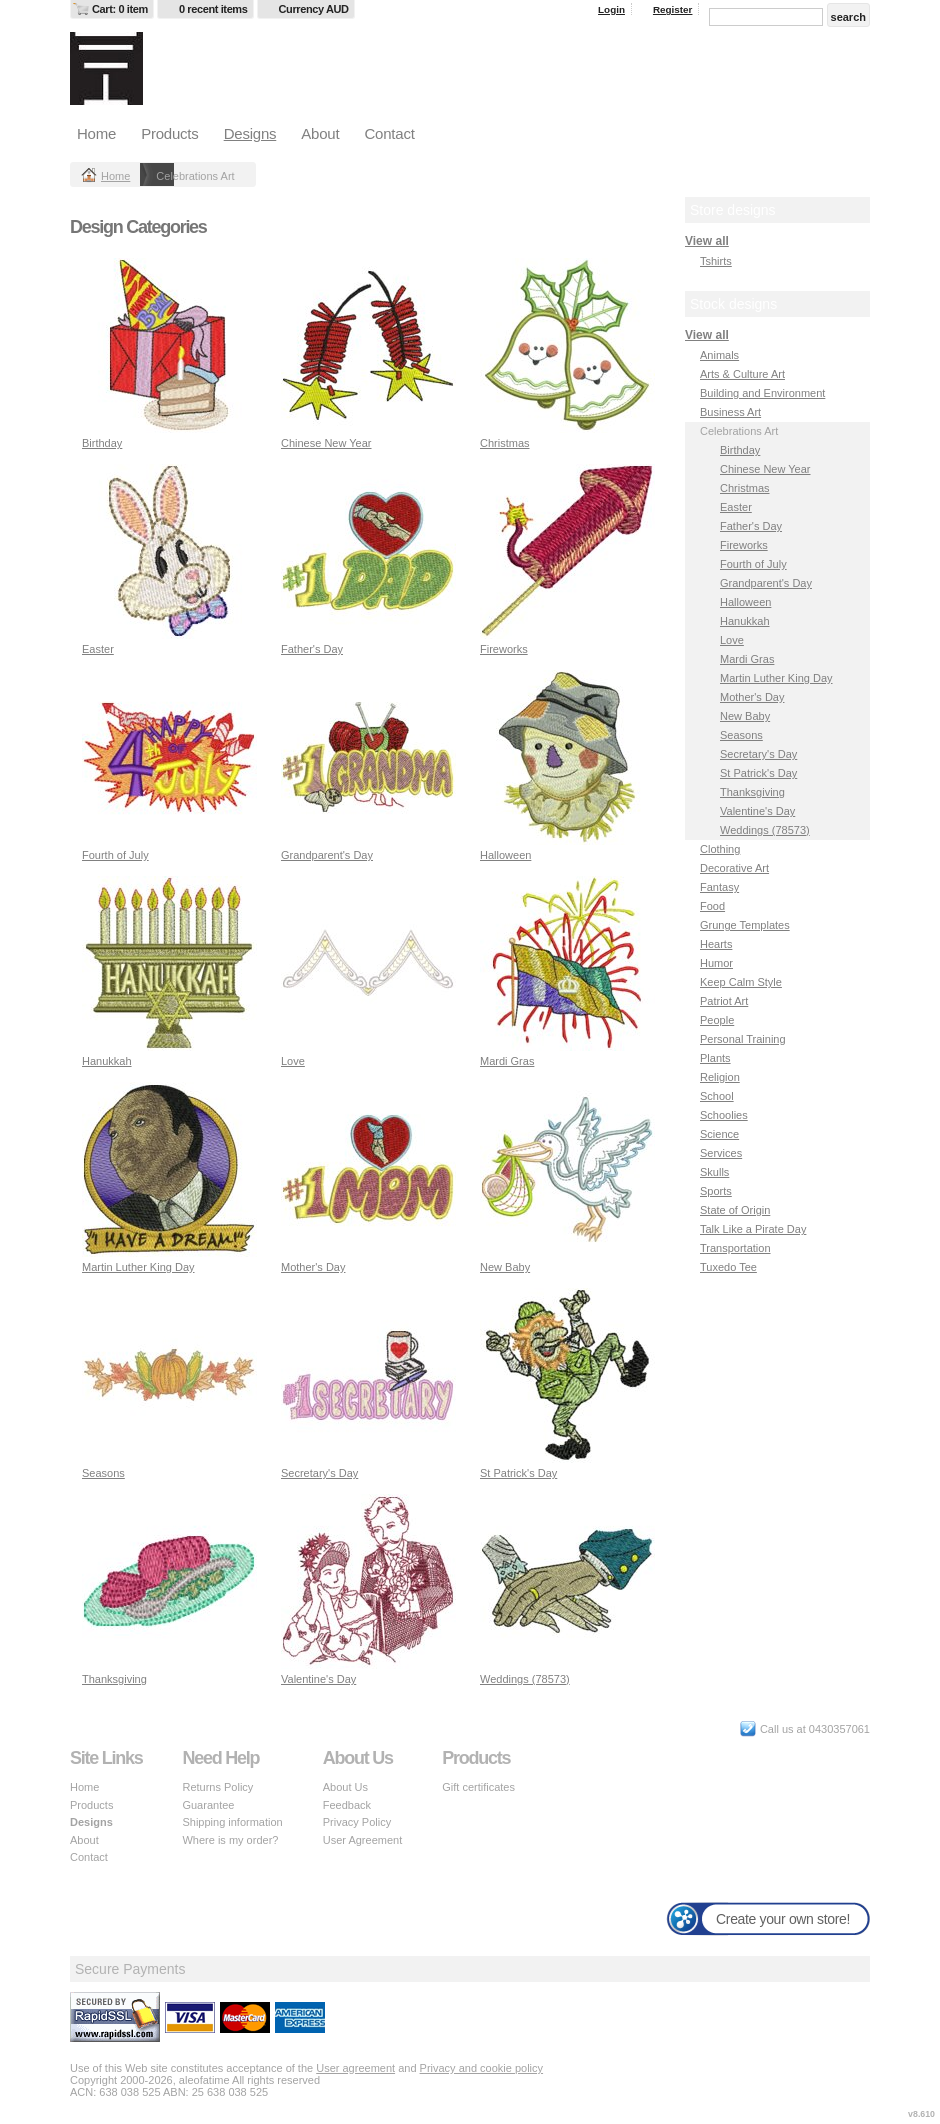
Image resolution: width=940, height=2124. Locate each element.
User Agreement (362, 1840)
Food (712, 906)
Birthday (102, 443)
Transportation (735, 1248)
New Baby (505, 1267)
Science (719, 1134)
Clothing (720, 849)
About (320, 133)
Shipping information (232, 1822)
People (717, 1020)
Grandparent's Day (327, 855)
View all (707, 241)
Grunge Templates (745, 925)
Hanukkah (107, 1061)
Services (721, 1153)
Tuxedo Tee (728, 1267)
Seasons (103, 1473)
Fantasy (719, 887)
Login (611, 9)
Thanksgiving (114, 1679)
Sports (716, 1191)
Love (293, 1061)
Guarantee (208, 1805)
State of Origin (735, 1210)
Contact (389, 133)
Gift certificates (478, 1787)
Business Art (730, 412)
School (717, 1096)
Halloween (505, 855)
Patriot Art (724, 1001)
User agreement (355, 2068)
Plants (715, 1058)
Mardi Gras (507, 1061)
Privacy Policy (357, 1822)
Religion (720, 1077)
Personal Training (743, 1039)
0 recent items (213, 9)
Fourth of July (115, 855)
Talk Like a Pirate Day (753, 1229)
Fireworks (504, 649)
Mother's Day (313, 1267)
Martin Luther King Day (138, 1267)
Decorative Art (734, 868)
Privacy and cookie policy (482, 2068)
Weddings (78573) (525, 1679)
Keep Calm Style (741, 982)
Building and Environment (762, 393)
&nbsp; (169, 345)
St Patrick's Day (518, 1473)
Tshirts (716, 261)
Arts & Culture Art (742, 374)
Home (96, 133)
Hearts (716, 944)
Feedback (347, 1805)
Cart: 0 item (120, 9)
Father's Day (312, 649)
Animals (719, 355)
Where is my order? (230, 1840)
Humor (716, 963)
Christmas (505, 443)
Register (673, 9)
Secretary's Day (319, 1473)
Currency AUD (314, 9)
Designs (250, 133)
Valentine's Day (318, 1679)
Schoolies (724, 1115)
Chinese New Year (326, 443)
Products (169, 133)
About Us (345, 1787)
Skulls (714, 1172)
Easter (98, 649)
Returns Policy (217, 1787)
